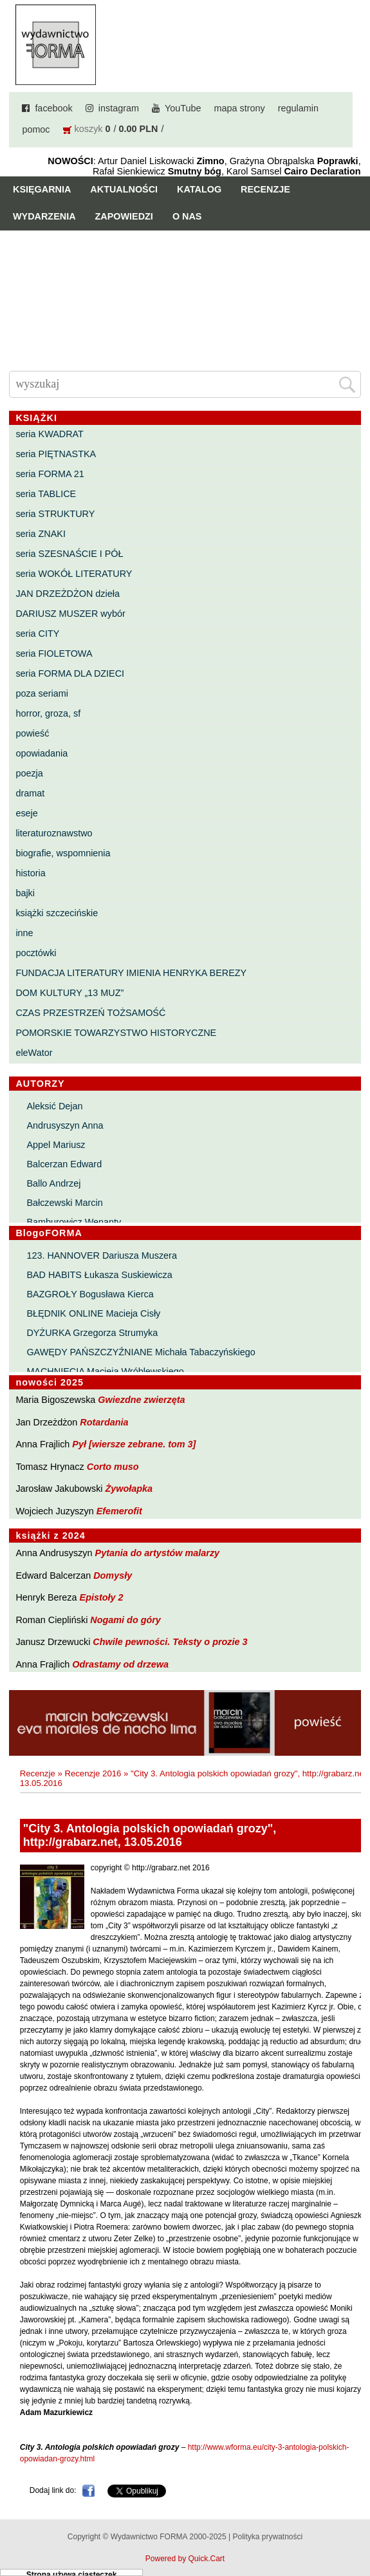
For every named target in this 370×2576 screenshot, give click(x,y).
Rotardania (104, 1422)
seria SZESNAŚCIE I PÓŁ (69, 554)
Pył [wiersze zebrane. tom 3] (134, 1444)
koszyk (89, 129)
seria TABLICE (45, 494)
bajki (25, 893)
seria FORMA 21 (49, 474)
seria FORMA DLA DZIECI (69, 673)
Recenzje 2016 (92, 1773)
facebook (53, 108)
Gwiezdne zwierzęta (141, 1400)
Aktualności (124, 189)
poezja (28, 773)
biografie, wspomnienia (62, 853)
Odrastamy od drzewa (120, 1664)
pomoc (36, 129)
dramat (29, 793)
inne (24, 933)
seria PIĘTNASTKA (55, 454)
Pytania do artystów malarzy (157, 1553)
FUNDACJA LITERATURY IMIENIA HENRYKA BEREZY (130, 973)
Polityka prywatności (267, 2536)
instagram (118, 108)
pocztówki (35, 953)
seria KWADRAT (49, 434)
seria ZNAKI (40, 534)
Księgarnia (42, 189)
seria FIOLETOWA (53, 653)
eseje (26, 813)
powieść (32, 733)
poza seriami (41, 693)
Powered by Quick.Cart (185, 2558)
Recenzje (265, 189)
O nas (187, 216)
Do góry (355, 2528)
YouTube (183, 108)
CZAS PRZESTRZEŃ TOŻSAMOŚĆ (90, 1013)
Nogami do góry (125, 1620)
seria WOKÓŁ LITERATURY (73, 574)
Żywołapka (129, 1488)
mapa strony (239, 108)
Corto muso (113, 1467)
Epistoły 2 (102, 1597)
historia (30, 873)
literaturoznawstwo (53, 833)
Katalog (199, 189)
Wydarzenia (44, 216)
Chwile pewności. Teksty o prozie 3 (170, 1642)
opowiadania (41, 753)
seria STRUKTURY (55, 514)
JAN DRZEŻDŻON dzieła (67, 593)
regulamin (298, 108)
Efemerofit (119, 1511)
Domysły (112, 1575)
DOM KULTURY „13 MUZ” (69, 993)
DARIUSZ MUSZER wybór (70, 613)
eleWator (33, 1053)
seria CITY (37, 633)
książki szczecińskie (56, 913)
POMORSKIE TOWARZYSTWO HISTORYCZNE (115, 1033)
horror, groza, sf (47, 713)
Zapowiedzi (124, 216)
